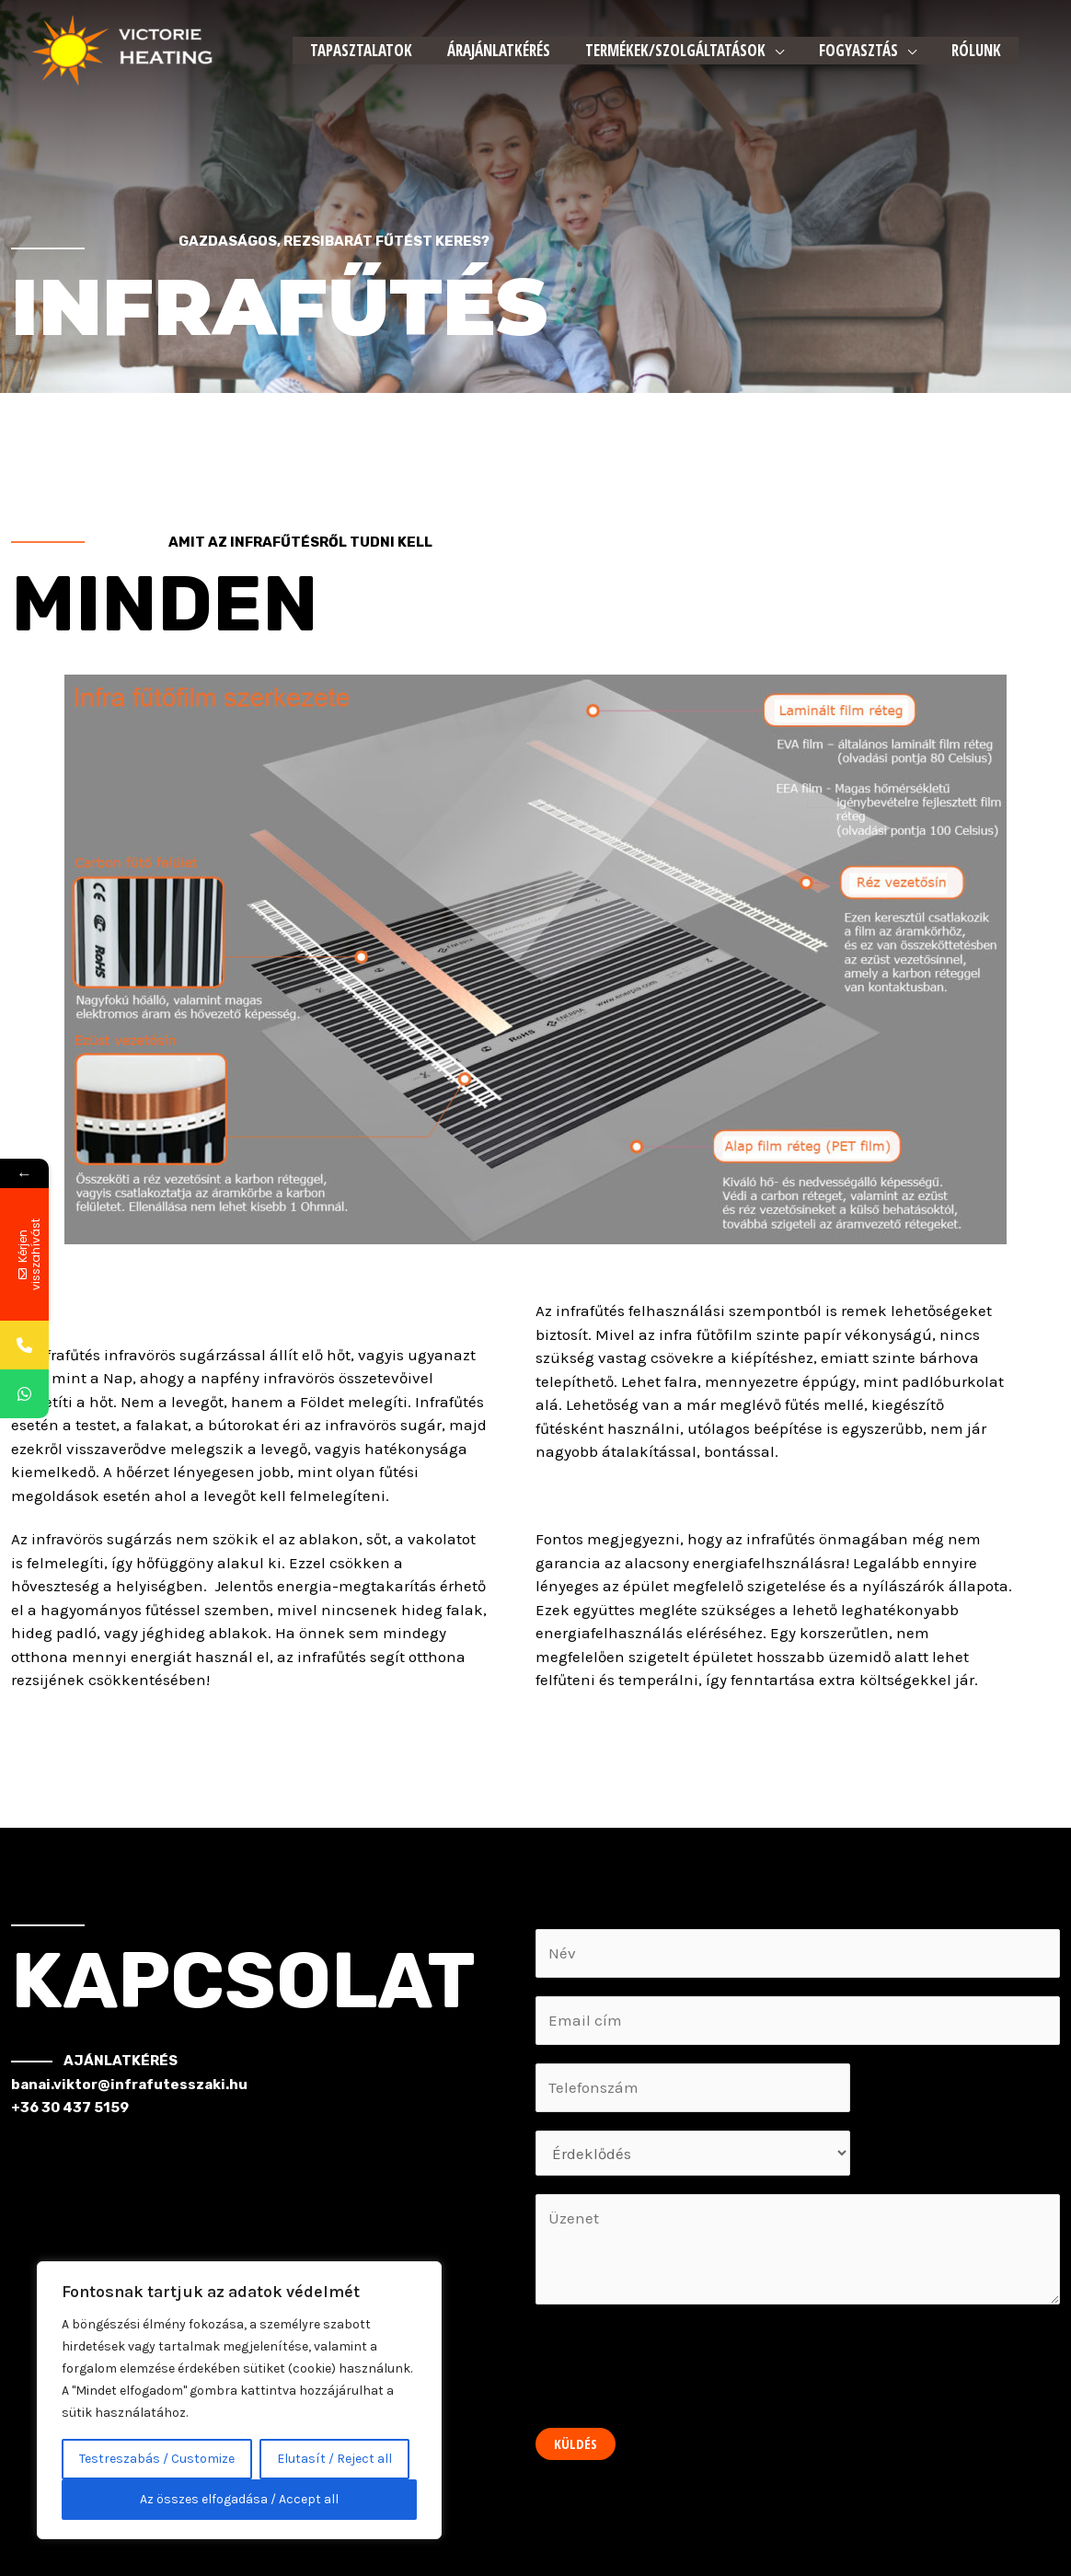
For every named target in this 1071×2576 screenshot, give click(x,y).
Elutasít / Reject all (334, 2458)
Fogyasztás (845, 50)
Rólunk (960, 50)
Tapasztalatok (359, 50)
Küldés (575, 2443)
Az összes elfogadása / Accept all (239, 2499)
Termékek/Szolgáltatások (666, 50)
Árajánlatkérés (493, 50)
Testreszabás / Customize (157, 2458)
